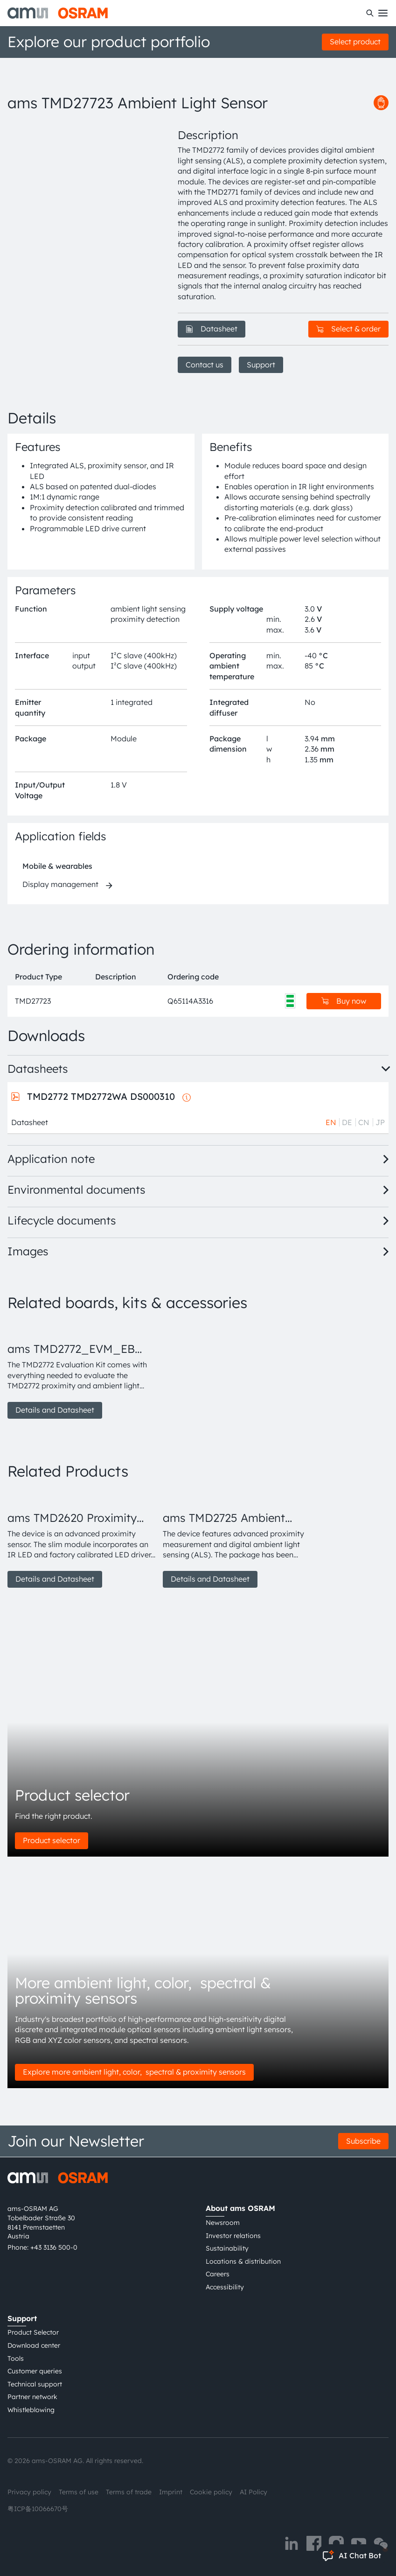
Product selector (51, 1840)
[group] (81, 1370)
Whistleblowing (31, 2410)
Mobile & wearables (57, 866)
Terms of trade (129, 2492)
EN (331, 1122)
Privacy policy (29, 2492)
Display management (60, 884)
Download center (33, 2345)
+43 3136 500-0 (53, 2247)
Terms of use (78, 2492)
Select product (355, 41)
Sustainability (227, 2248)
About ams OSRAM (240, 2208)
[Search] (369, 13)
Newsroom (223, 2222)
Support (261, 364)
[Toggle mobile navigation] (383, 13)
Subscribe (363, 2141)
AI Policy (253, 2492)
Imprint (170, 2492)
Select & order (348, 328)
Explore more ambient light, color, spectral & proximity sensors (134, 2071)
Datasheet (211, 328)
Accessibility (225, 2287)
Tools (15, 2358)
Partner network (32, 2397)
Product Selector (33, 2332)
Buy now (343, 1001)
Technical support (34, 2384)
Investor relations (233, 2235)
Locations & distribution (243, 2261)
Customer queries (34, 2371)
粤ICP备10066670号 (37, 2509)
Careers (217, 2274)
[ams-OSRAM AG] (57, 13)
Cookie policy (211, 2492)
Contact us (204, 364)
